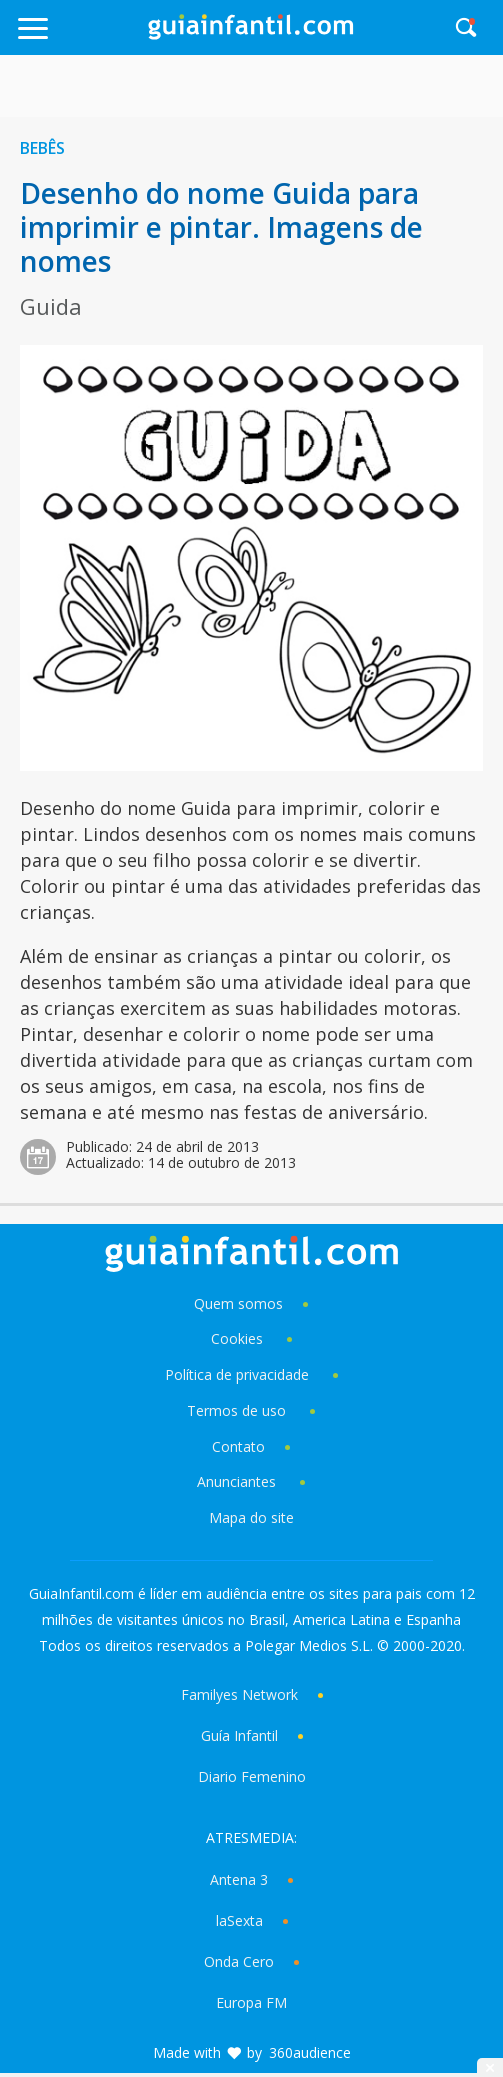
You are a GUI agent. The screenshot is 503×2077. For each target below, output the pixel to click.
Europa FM (251, 2002)
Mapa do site (251, 1517)
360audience (310, 2052)
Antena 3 (239, 1879)
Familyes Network (239, 1694)
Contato (238, 1446)
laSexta (239, 1920)
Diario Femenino (252, 1776)
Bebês (42, 148)
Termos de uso (236, 1410)
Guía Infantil (239, 1735)
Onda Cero (239, 1961)
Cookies (239, 1338)
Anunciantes (236, 1481)
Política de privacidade (239, 1374)
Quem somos (238, 1303)
